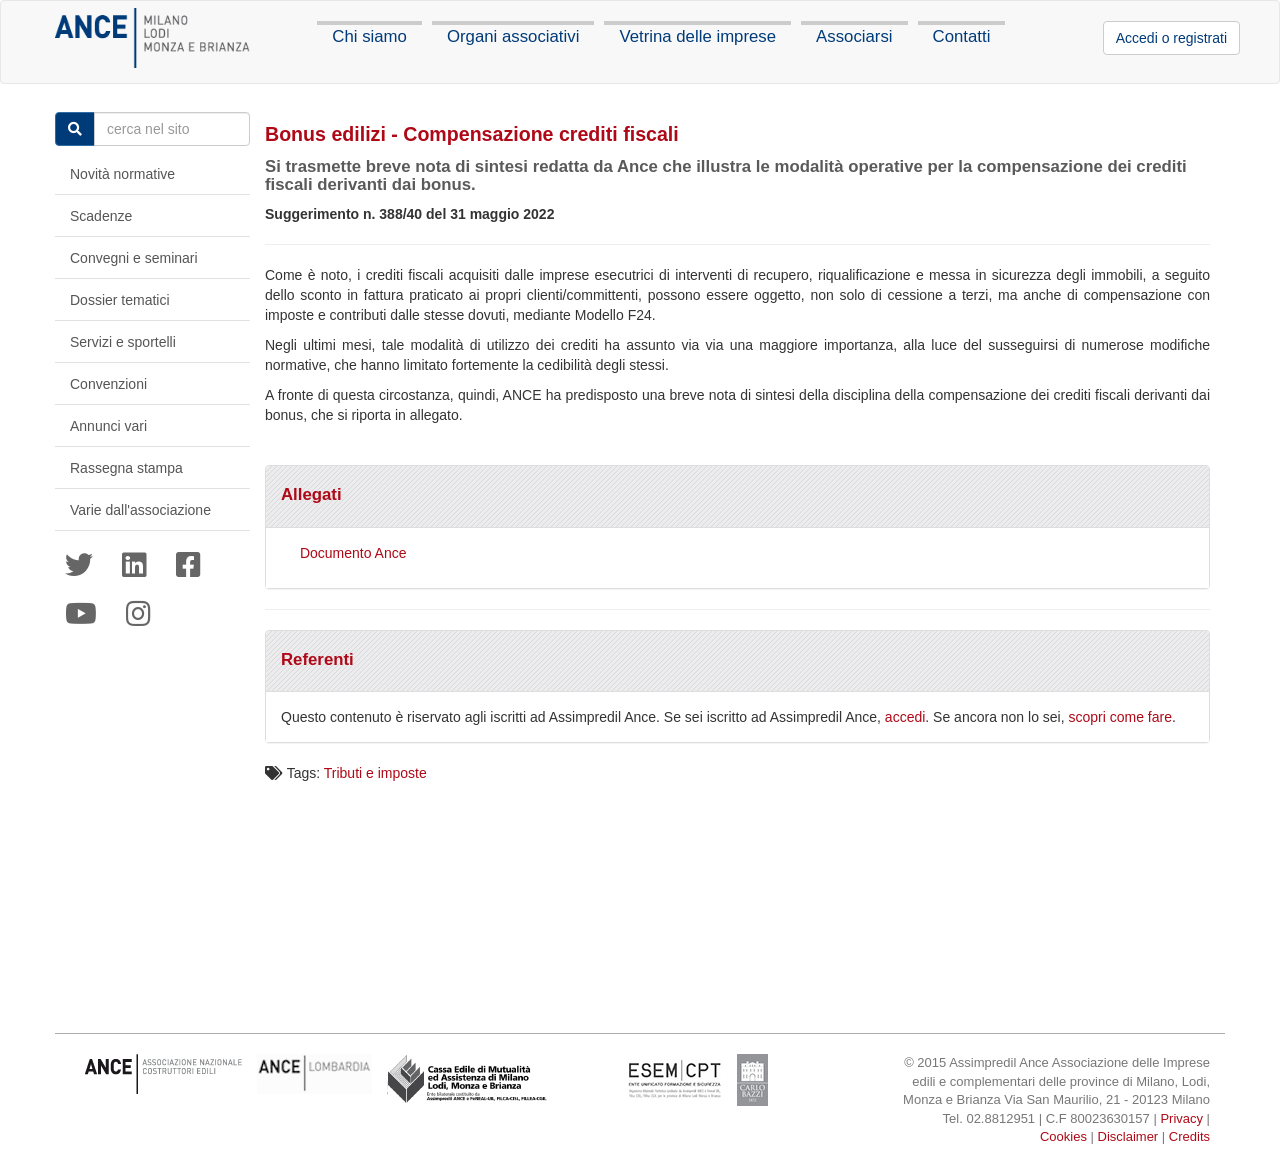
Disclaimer (1128, 1136)
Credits (1189, 1136)
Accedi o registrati (1171, 38)
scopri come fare (1120, 717)
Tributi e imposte (375, 773)
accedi (905, 717)
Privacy (1181, 1118)
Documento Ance (353, 553)
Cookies (1063, 1136)
